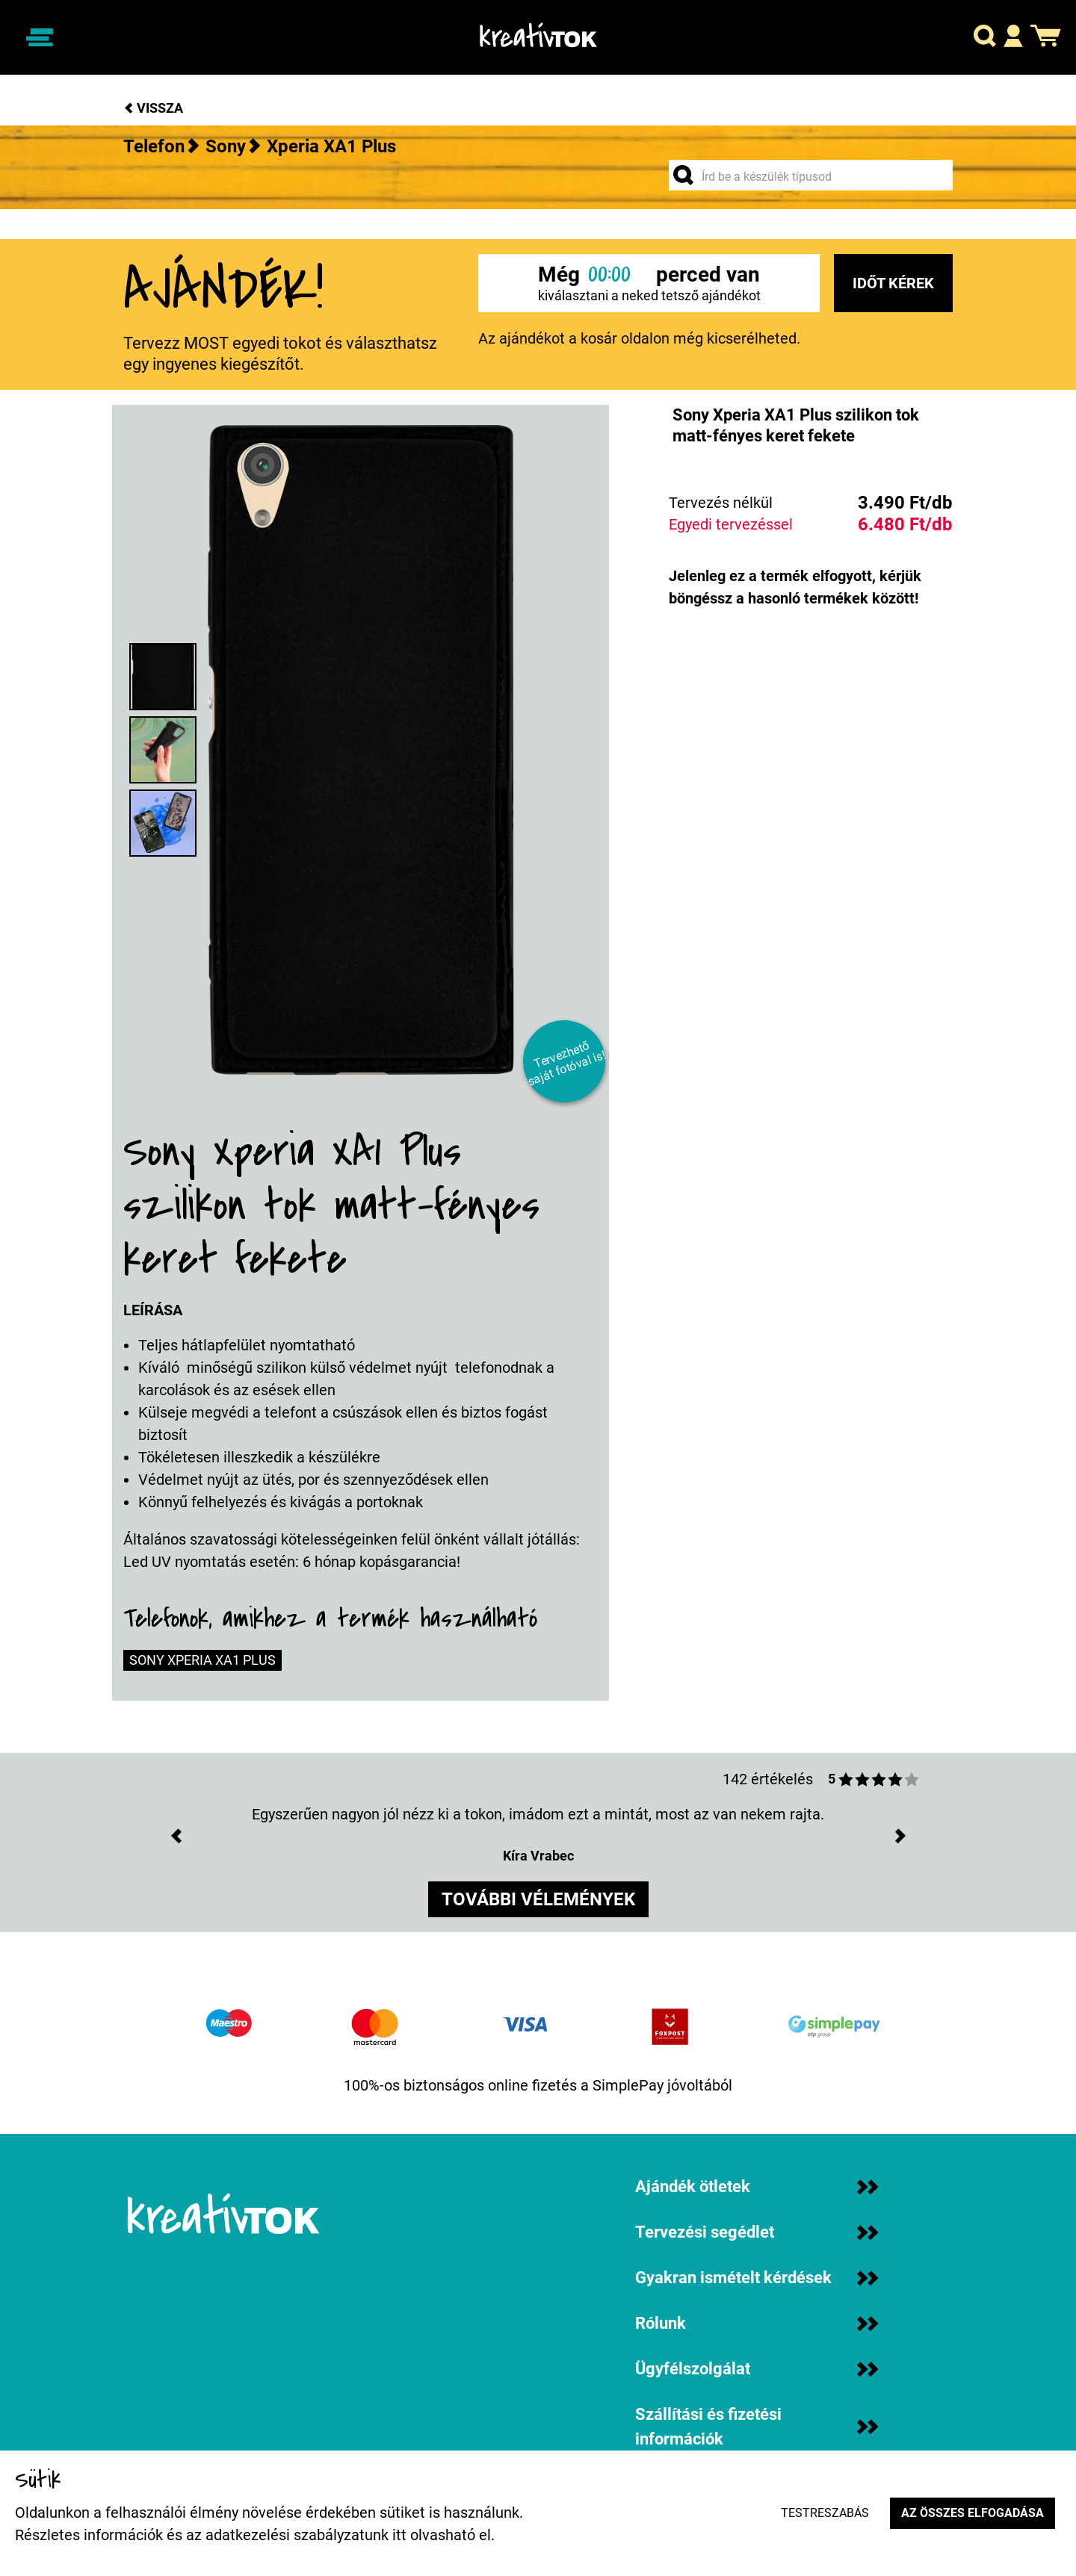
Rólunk (756, 2323)
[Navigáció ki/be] (39, 37)
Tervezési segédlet (756, 2232)
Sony (225, 146)
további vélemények (538, 1899)
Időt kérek (893, 283)
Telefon (154, 146)
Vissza (153, 108)
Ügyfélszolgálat (756, 2368)
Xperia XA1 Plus (331, 146)
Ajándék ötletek (756, 2186)
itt (399, 2535)
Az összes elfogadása (972, 2513)
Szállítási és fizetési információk (756, 2426)
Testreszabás (825, 2513)
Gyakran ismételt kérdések (756, 2277)
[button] (985, 38)
